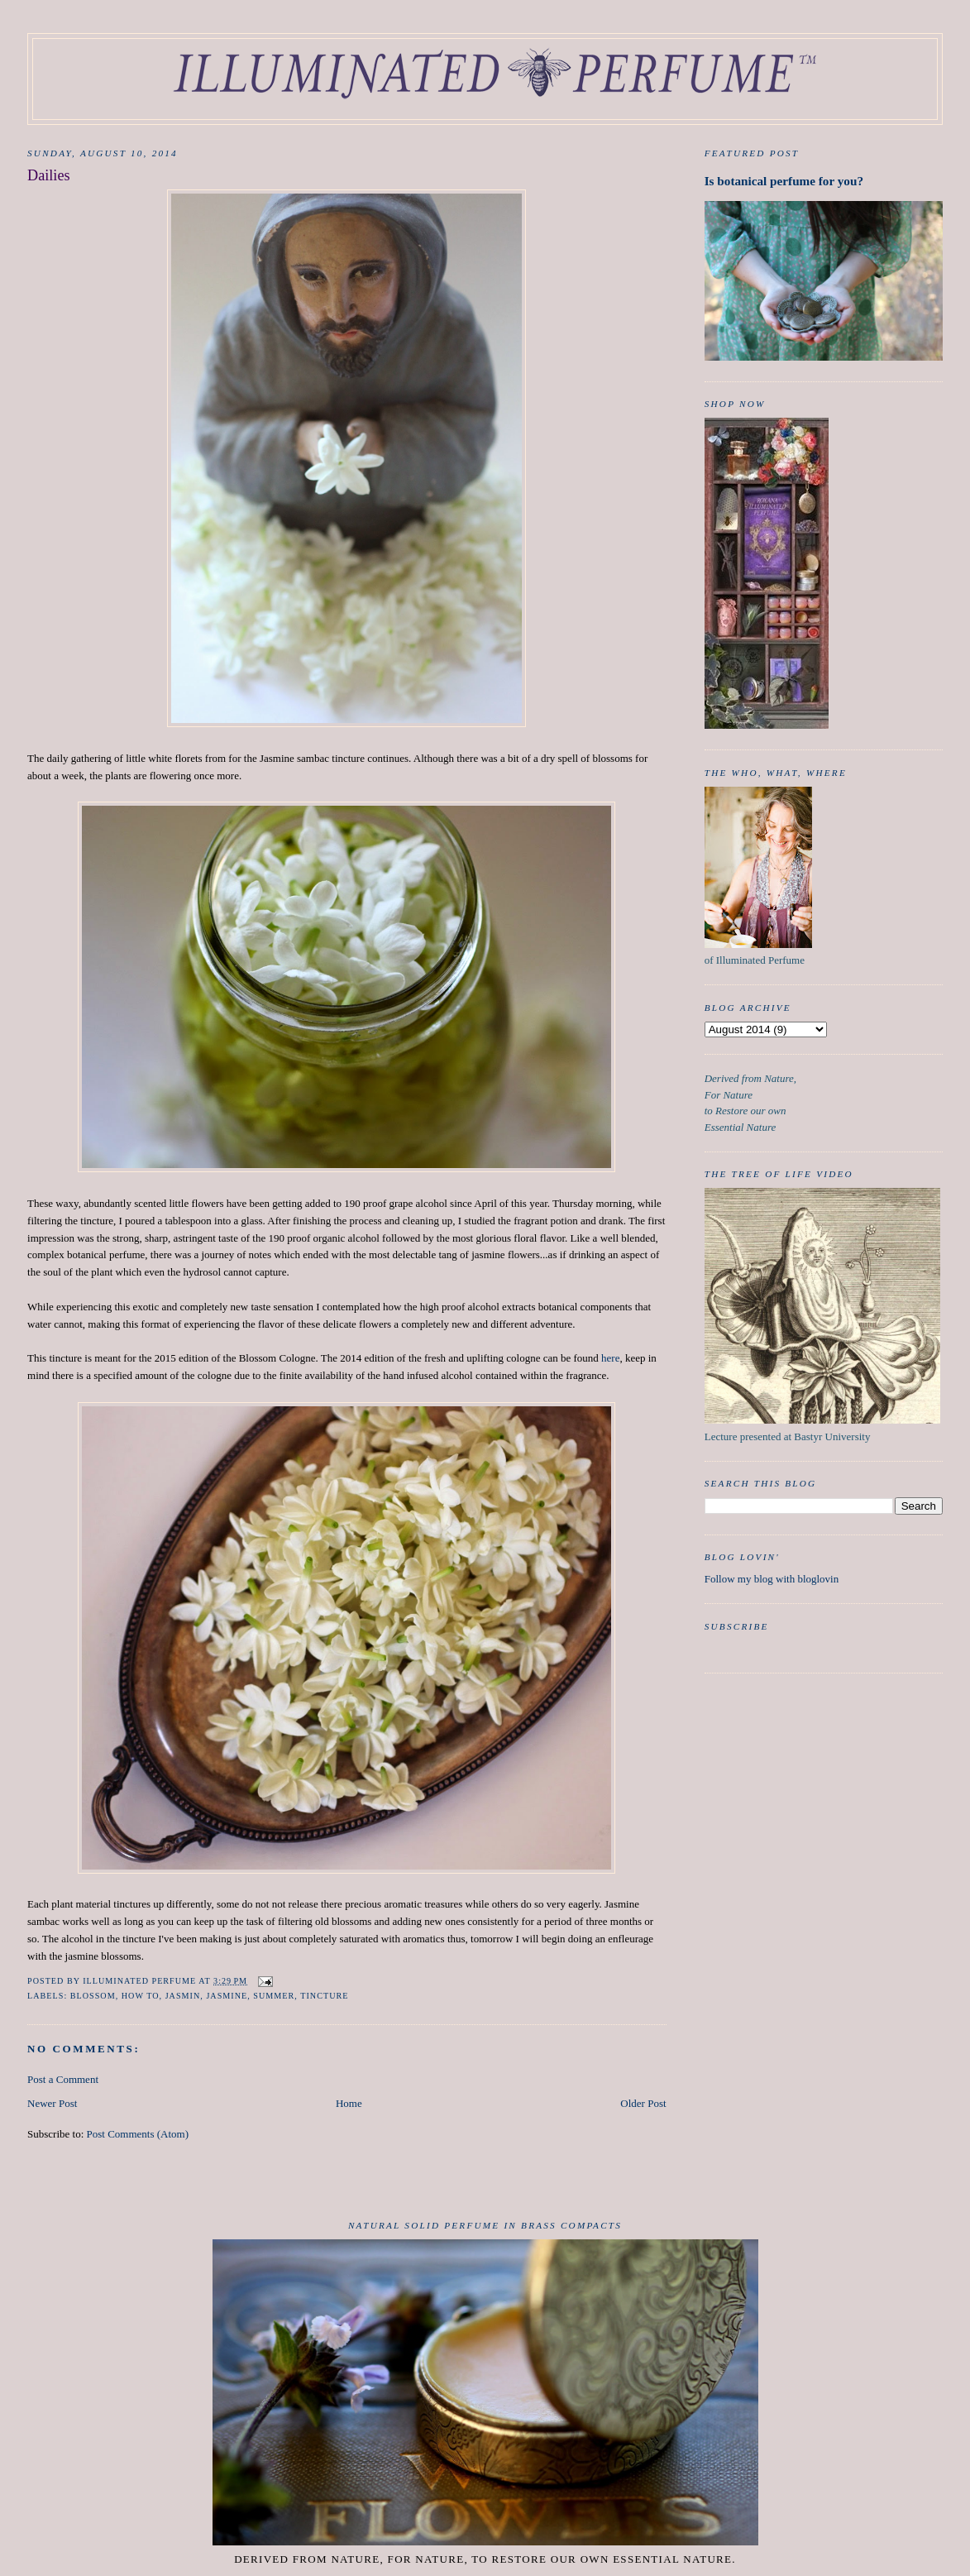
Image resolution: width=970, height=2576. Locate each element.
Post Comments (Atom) (138, 2134)
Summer (273, 1995)
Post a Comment (62, 2079)
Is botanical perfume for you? (784, 181)
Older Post (643, 2103)
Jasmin (183, 1995)
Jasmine (226, 1995)
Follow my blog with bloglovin (772, 1579)
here (610, 1358)
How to (141, 1995)
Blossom (93, 1995)
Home (349, 2103)
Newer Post (52, 2103)
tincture (324, 1995)
